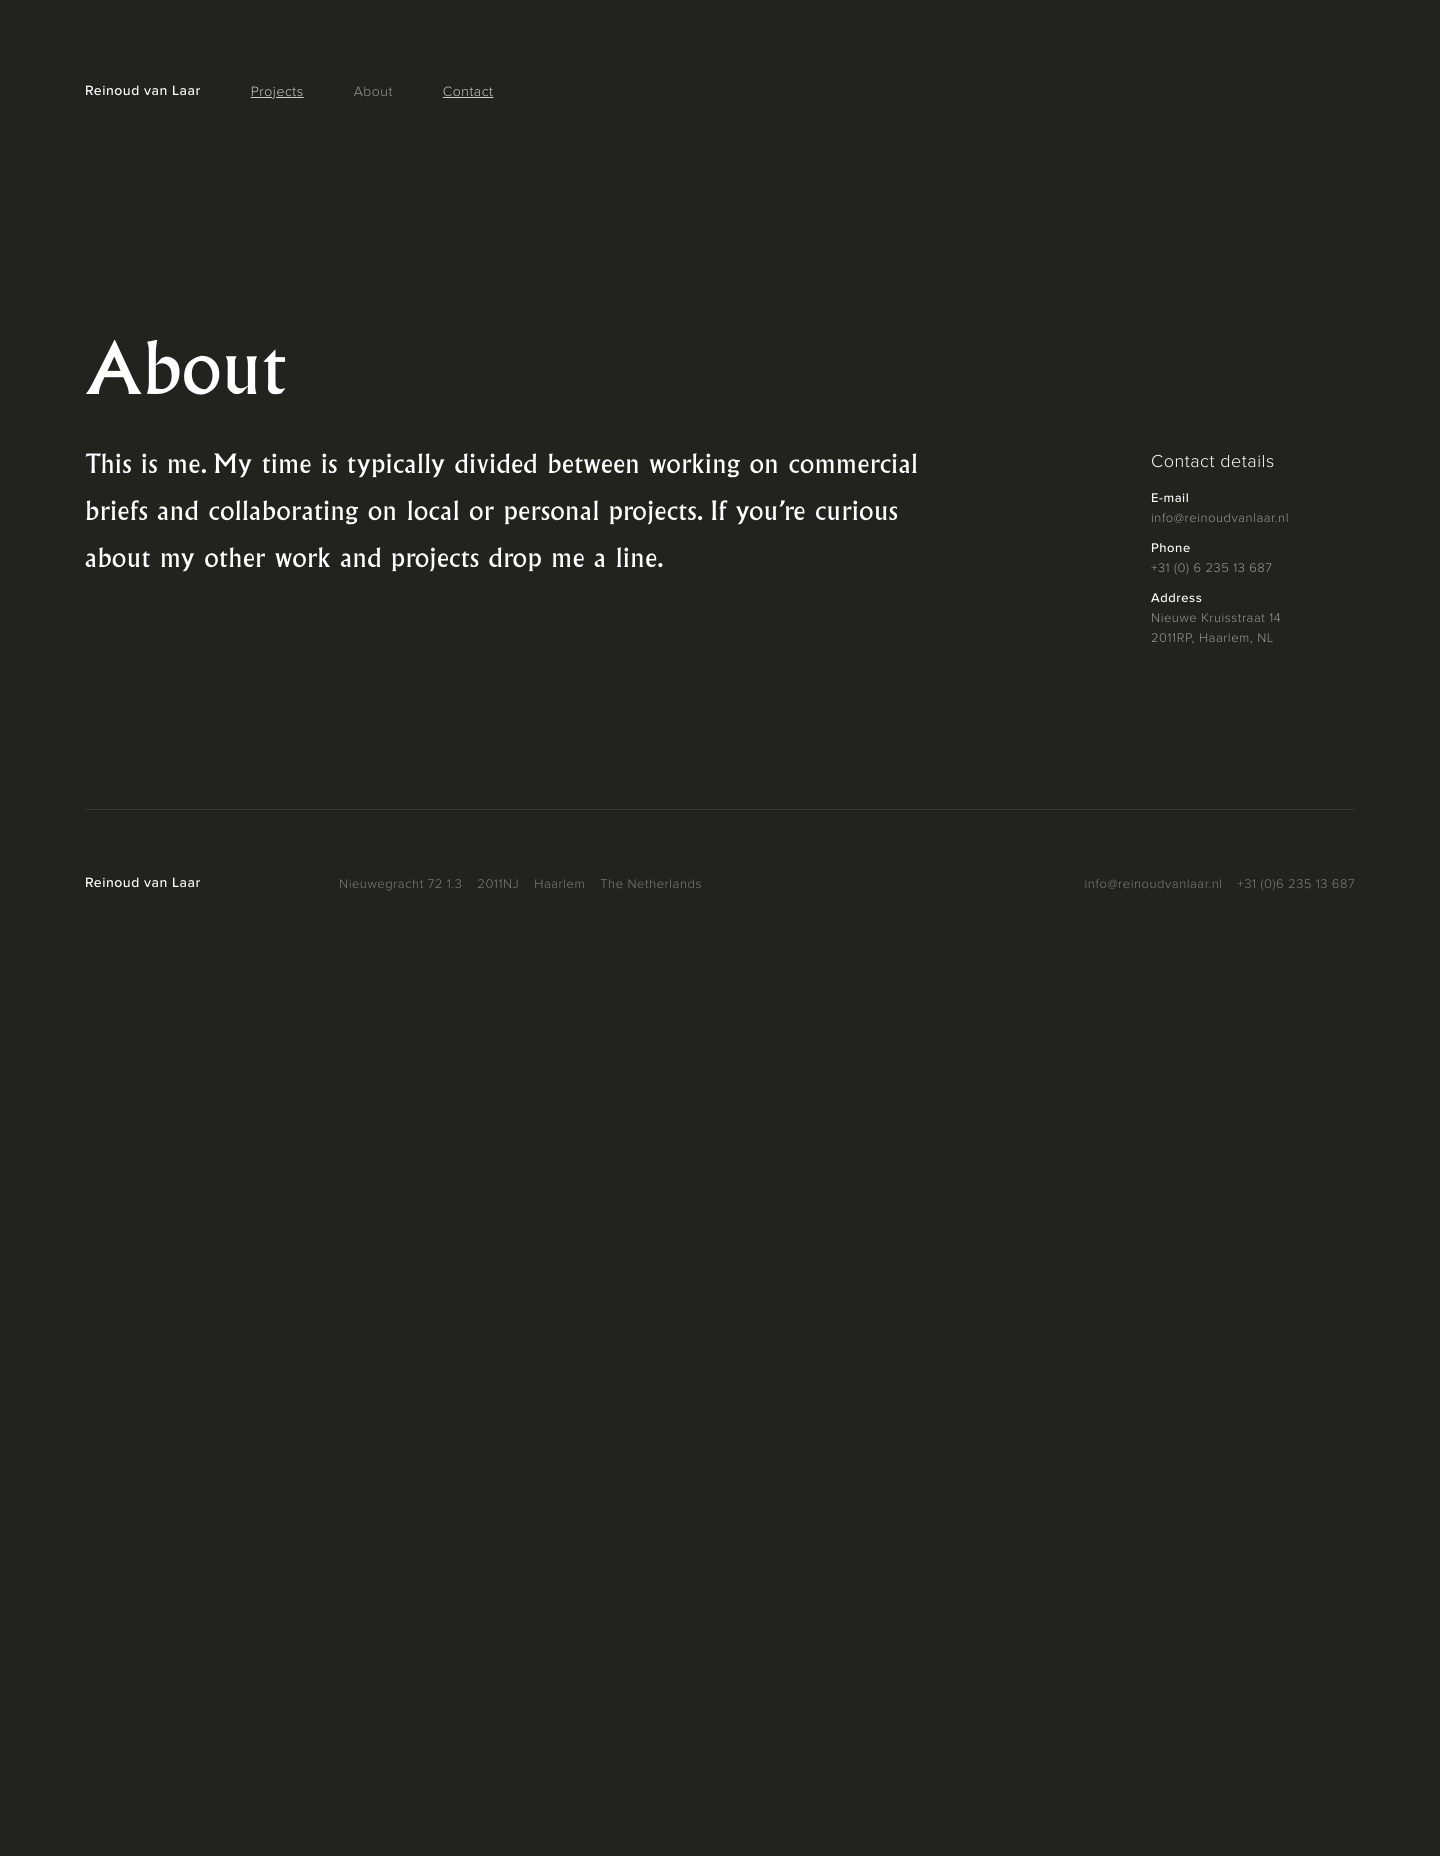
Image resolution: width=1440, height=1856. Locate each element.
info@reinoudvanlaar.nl (1220, 518)
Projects (277, 93)
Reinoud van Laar (143, 92)
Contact (468, 93)
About (373, 93)
